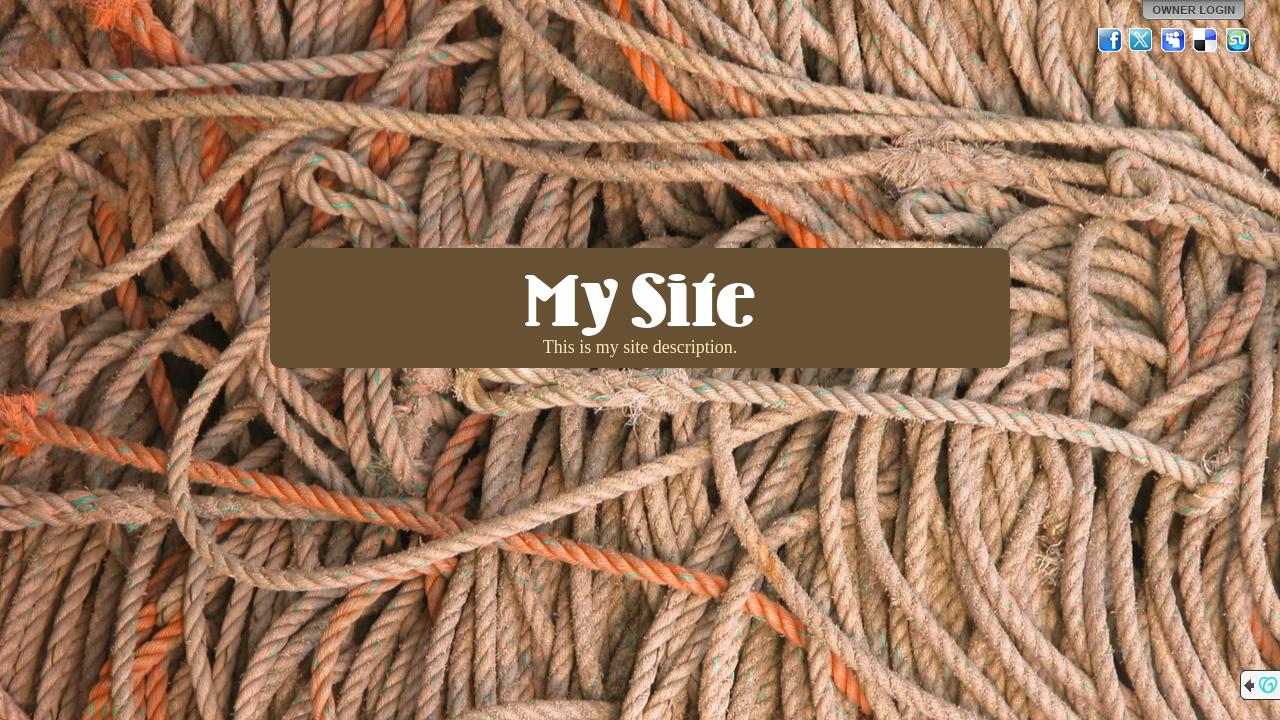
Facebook (1110, 40)
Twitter (1142, 40)
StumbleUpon (1238, 40)
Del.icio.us (1206, 40)
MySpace (1174, 40)
